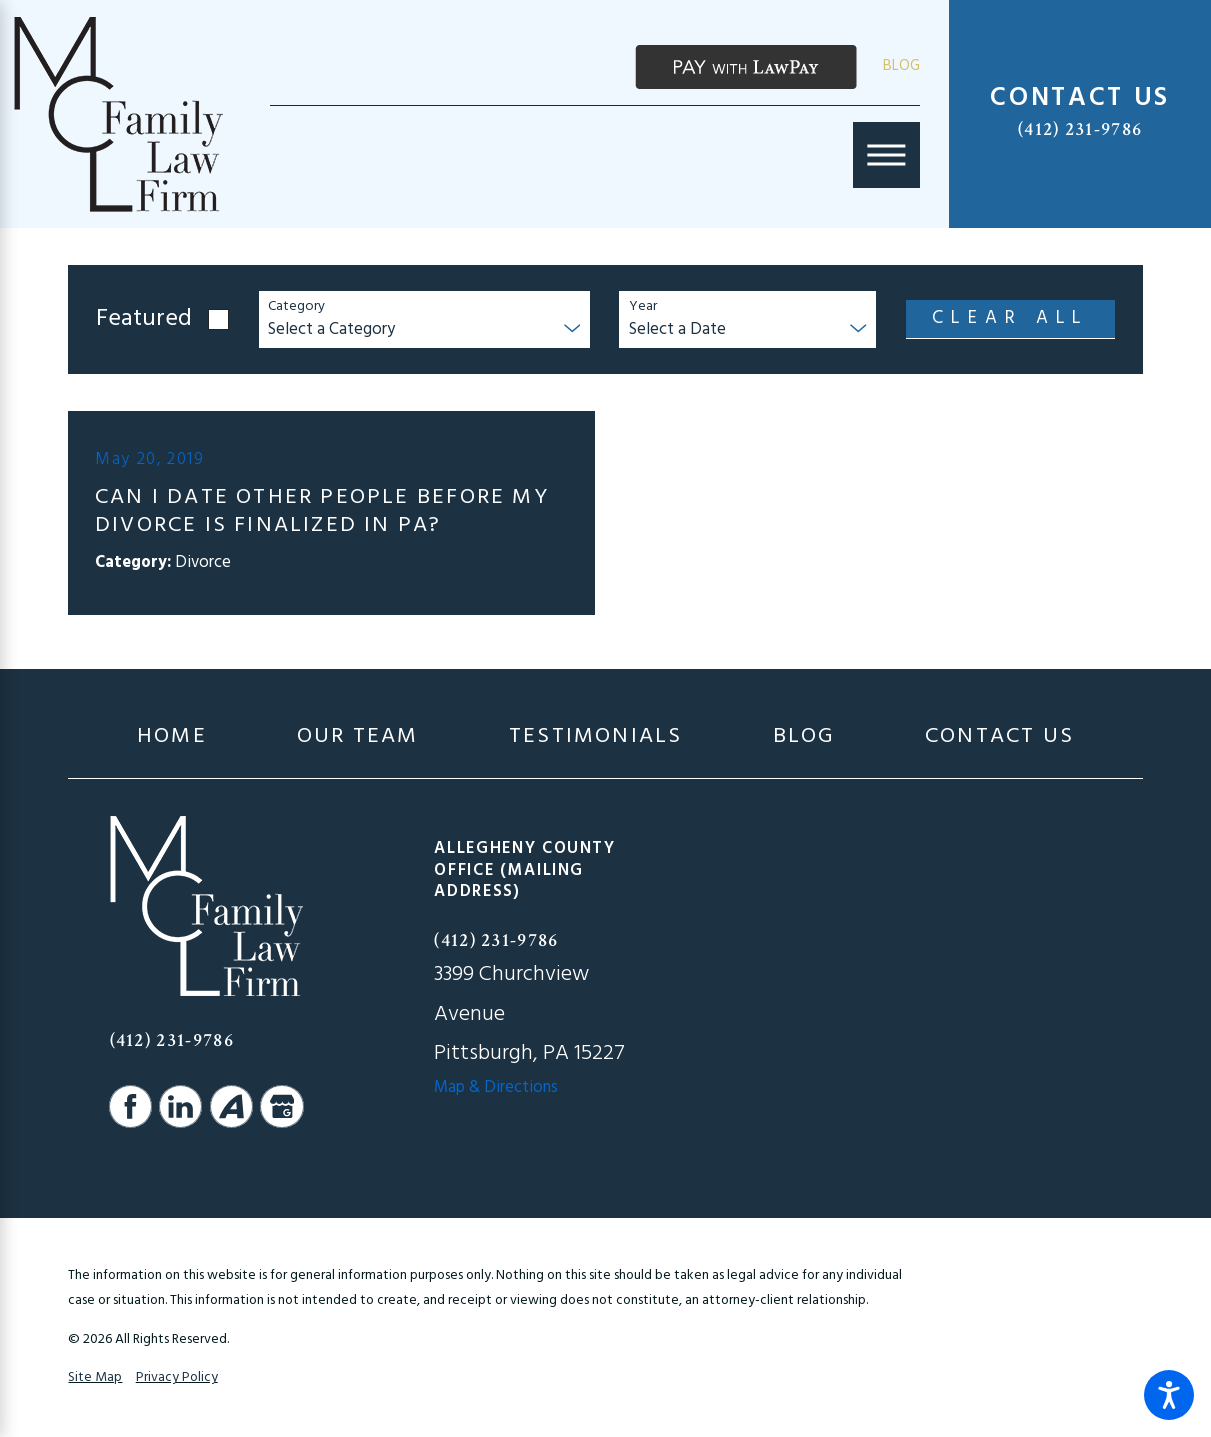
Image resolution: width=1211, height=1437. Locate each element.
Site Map (95, 1377)
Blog (901, 66)
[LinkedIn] (180, 1106)
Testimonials (596, 737)
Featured (144, 320)
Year (643, 307)
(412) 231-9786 (1080, 129)
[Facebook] (130, 1106)
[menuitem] (172, 737)
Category (296, 307)
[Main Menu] (886, 155)
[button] (1169, 1395)
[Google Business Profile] (281, 1106)
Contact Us (999, 737)
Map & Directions (496, 1088)
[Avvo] (231, 1106)
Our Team (358, 737)
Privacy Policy (177, 1377)
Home (172, 737)
